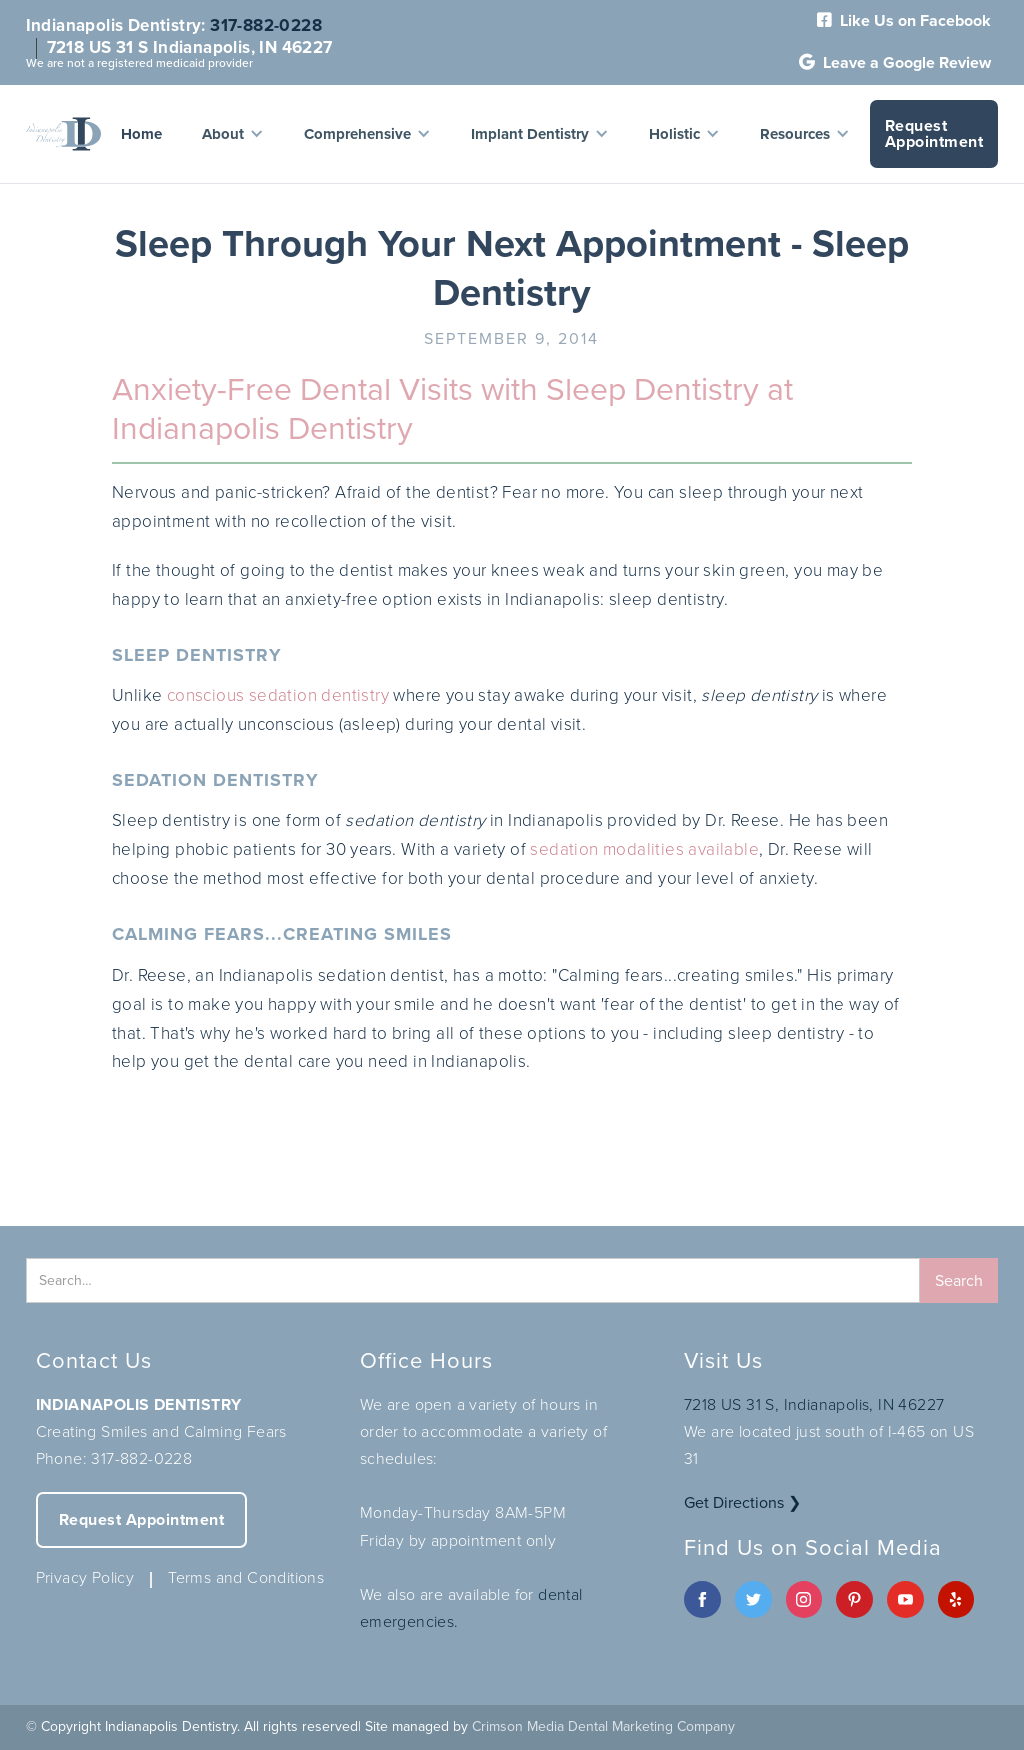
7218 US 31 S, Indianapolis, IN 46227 (814, 1404)
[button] (233, 134)
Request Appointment (934, 133)
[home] (63, 134)
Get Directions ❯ (742, 1502)
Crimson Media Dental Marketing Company (603, 1726)
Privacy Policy (85, 1577)
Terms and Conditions (246, 1577)
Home (141, 134)
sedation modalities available (644, 849)
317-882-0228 (266, 25)
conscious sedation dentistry (278, 695)
